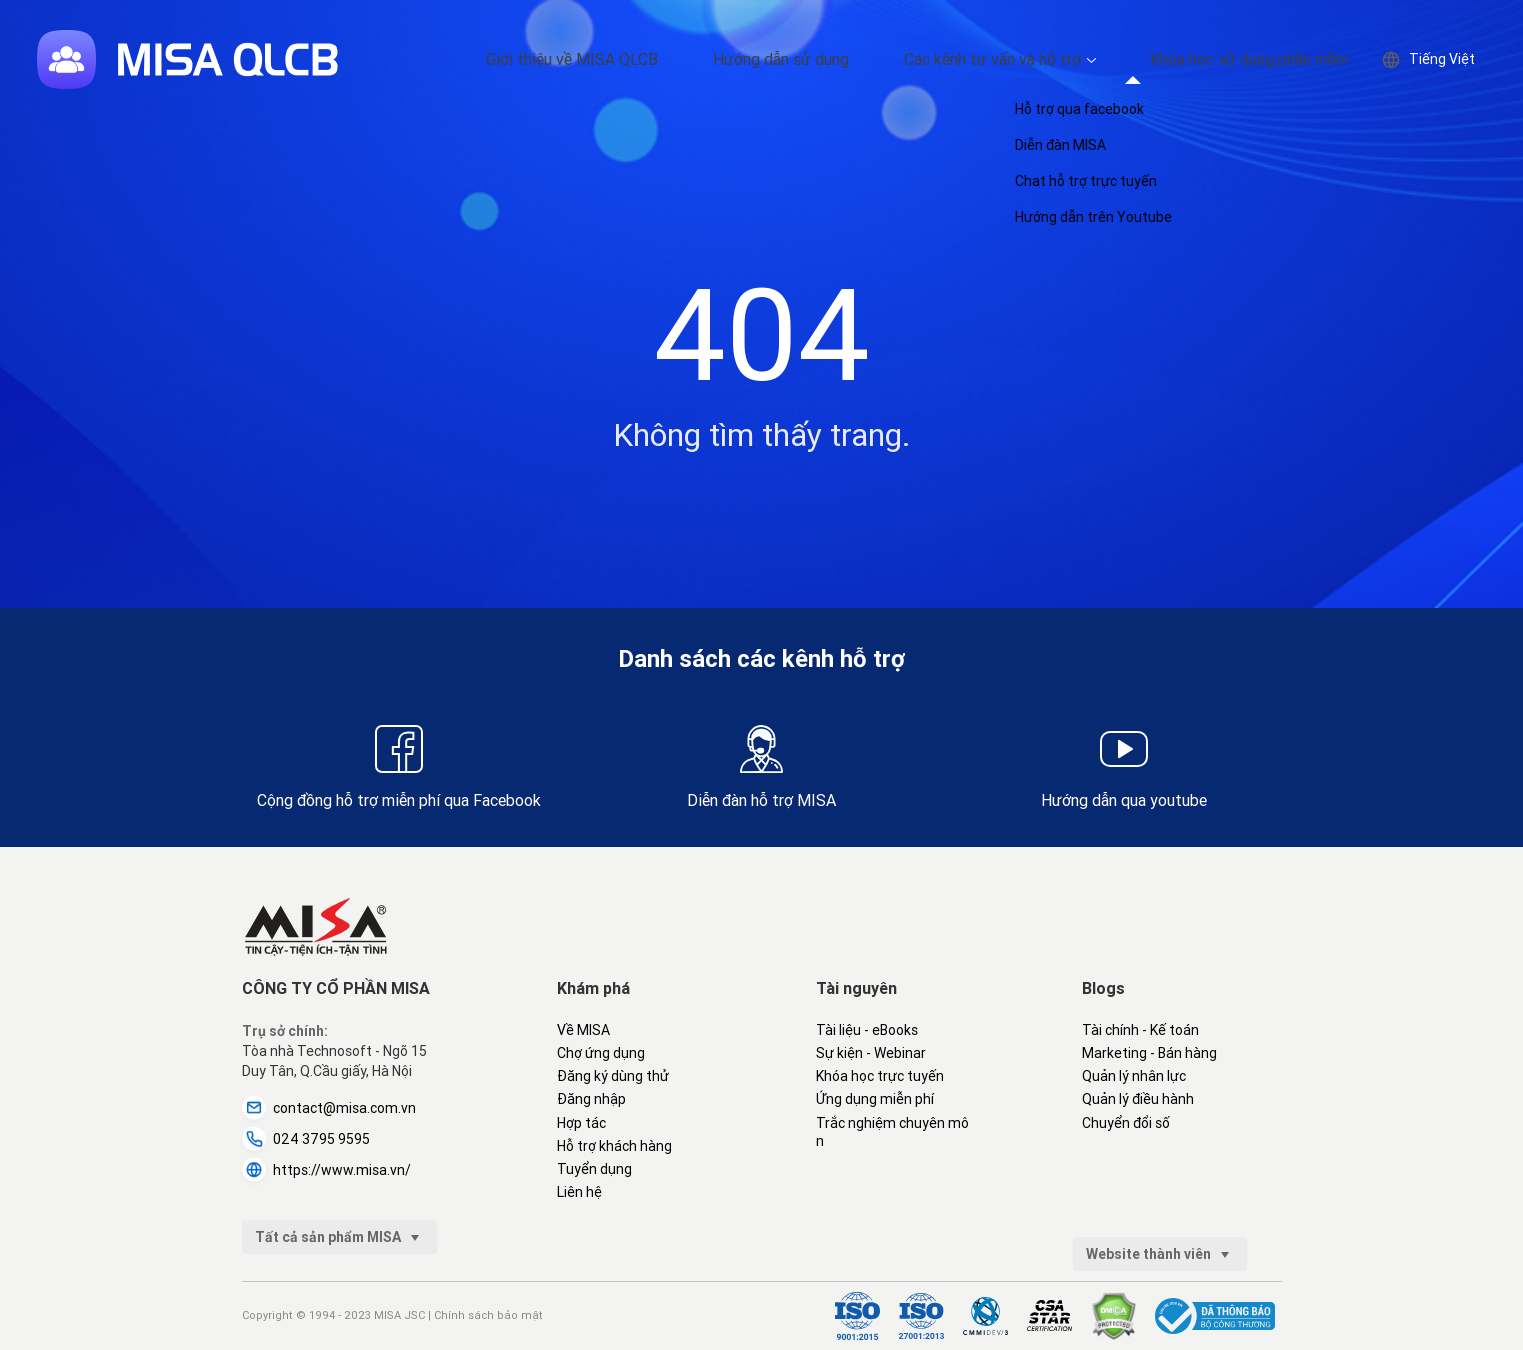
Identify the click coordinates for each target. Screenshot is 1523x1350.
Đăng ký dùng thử (613, 1076)
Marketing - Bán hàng (1149, 1053)
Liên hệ (579, 1192)
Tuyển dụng (594, 1169)
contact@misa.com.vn (329, 1108)
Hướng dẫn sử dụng (852, 59)
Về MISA (583, 1030)
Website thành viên (1160, 1254)
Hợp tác (581, 1123)
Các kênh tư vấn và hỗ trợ (1034, 59)
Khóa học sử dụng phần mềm (1264, 59)
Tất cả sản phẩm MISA (339, 1237)
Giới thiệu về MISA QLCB (675, 59)
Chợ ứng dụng (601, 1053)
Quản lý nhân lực (1134, 1076)
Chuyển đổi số (1126, 1123)
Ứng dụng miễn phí (875, 1099)
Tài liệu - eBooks (867, 1030)
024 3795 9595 (306, 1139)
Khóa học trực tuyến (880, 1076)
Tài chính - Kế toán (1140, 1030)
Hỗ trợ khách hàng (614, 1146)
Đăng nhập (591, 1099)
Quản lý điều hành (1138, 1099)
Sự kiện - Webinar (871, 1053)
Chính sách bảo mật (488, 1315)
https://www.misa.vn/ (326, 1170)
